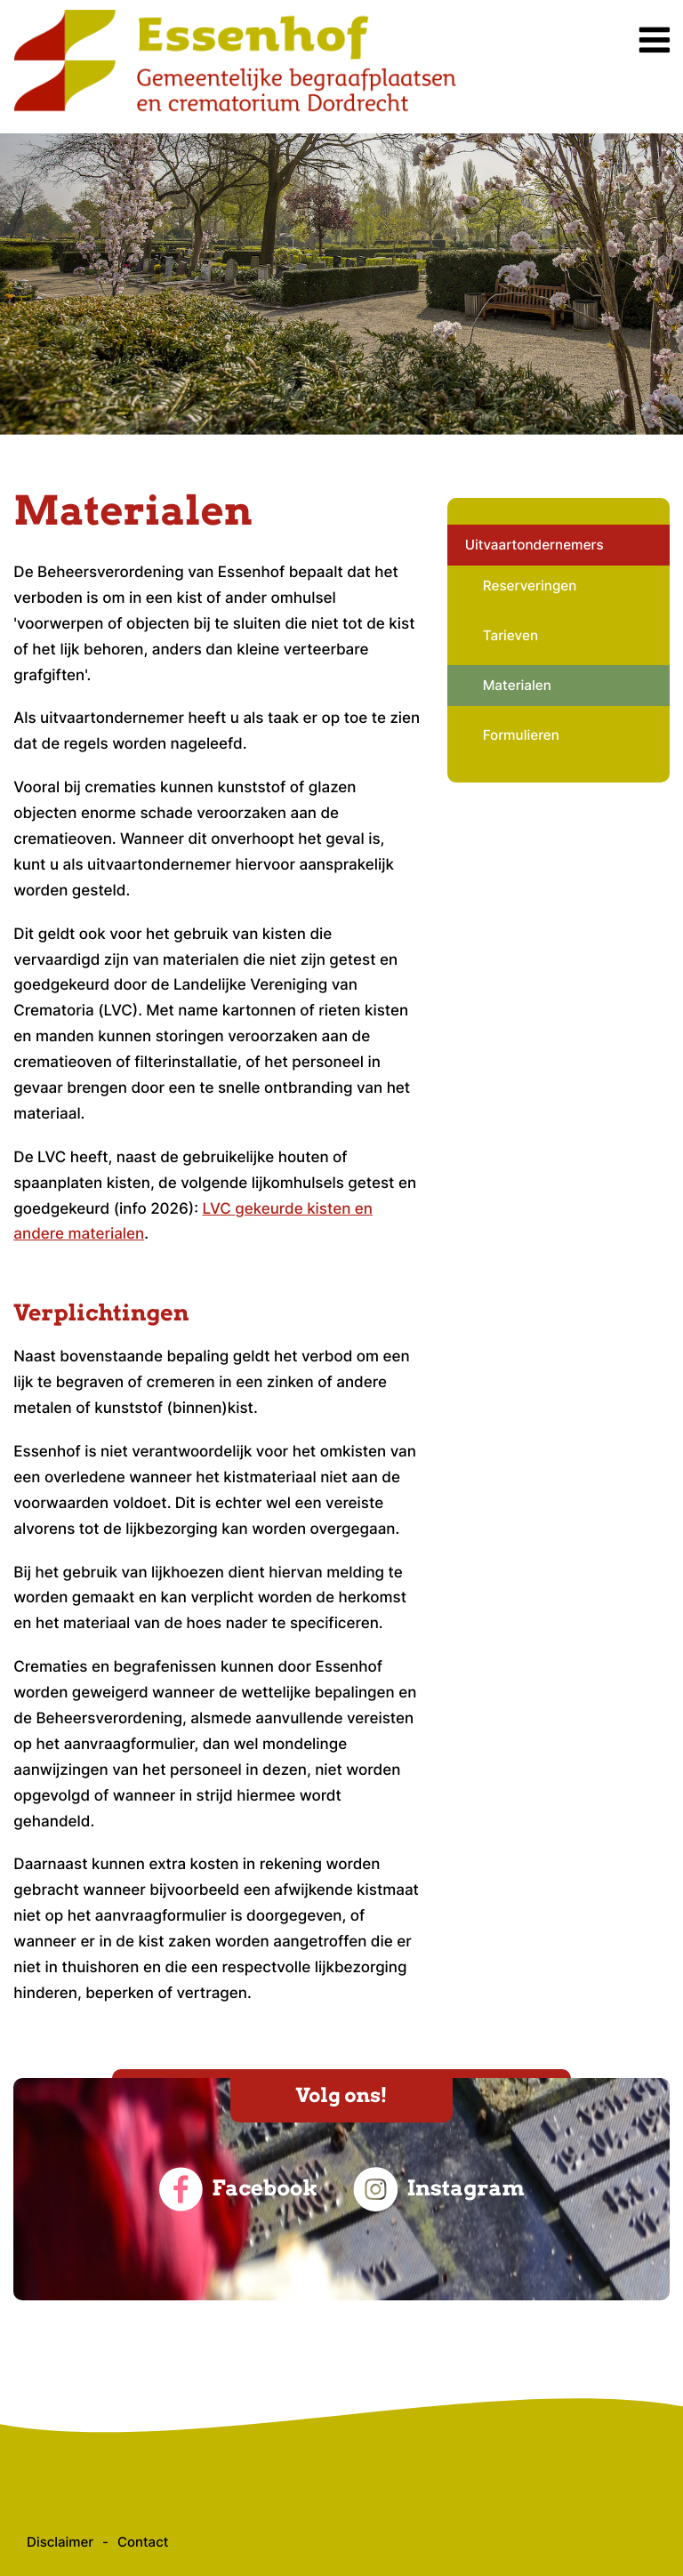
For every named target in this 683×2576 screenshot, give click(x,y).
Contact (142, 2541)
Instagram (438, 2189)
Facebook (237, 2189)
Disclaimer (60, 2541)
